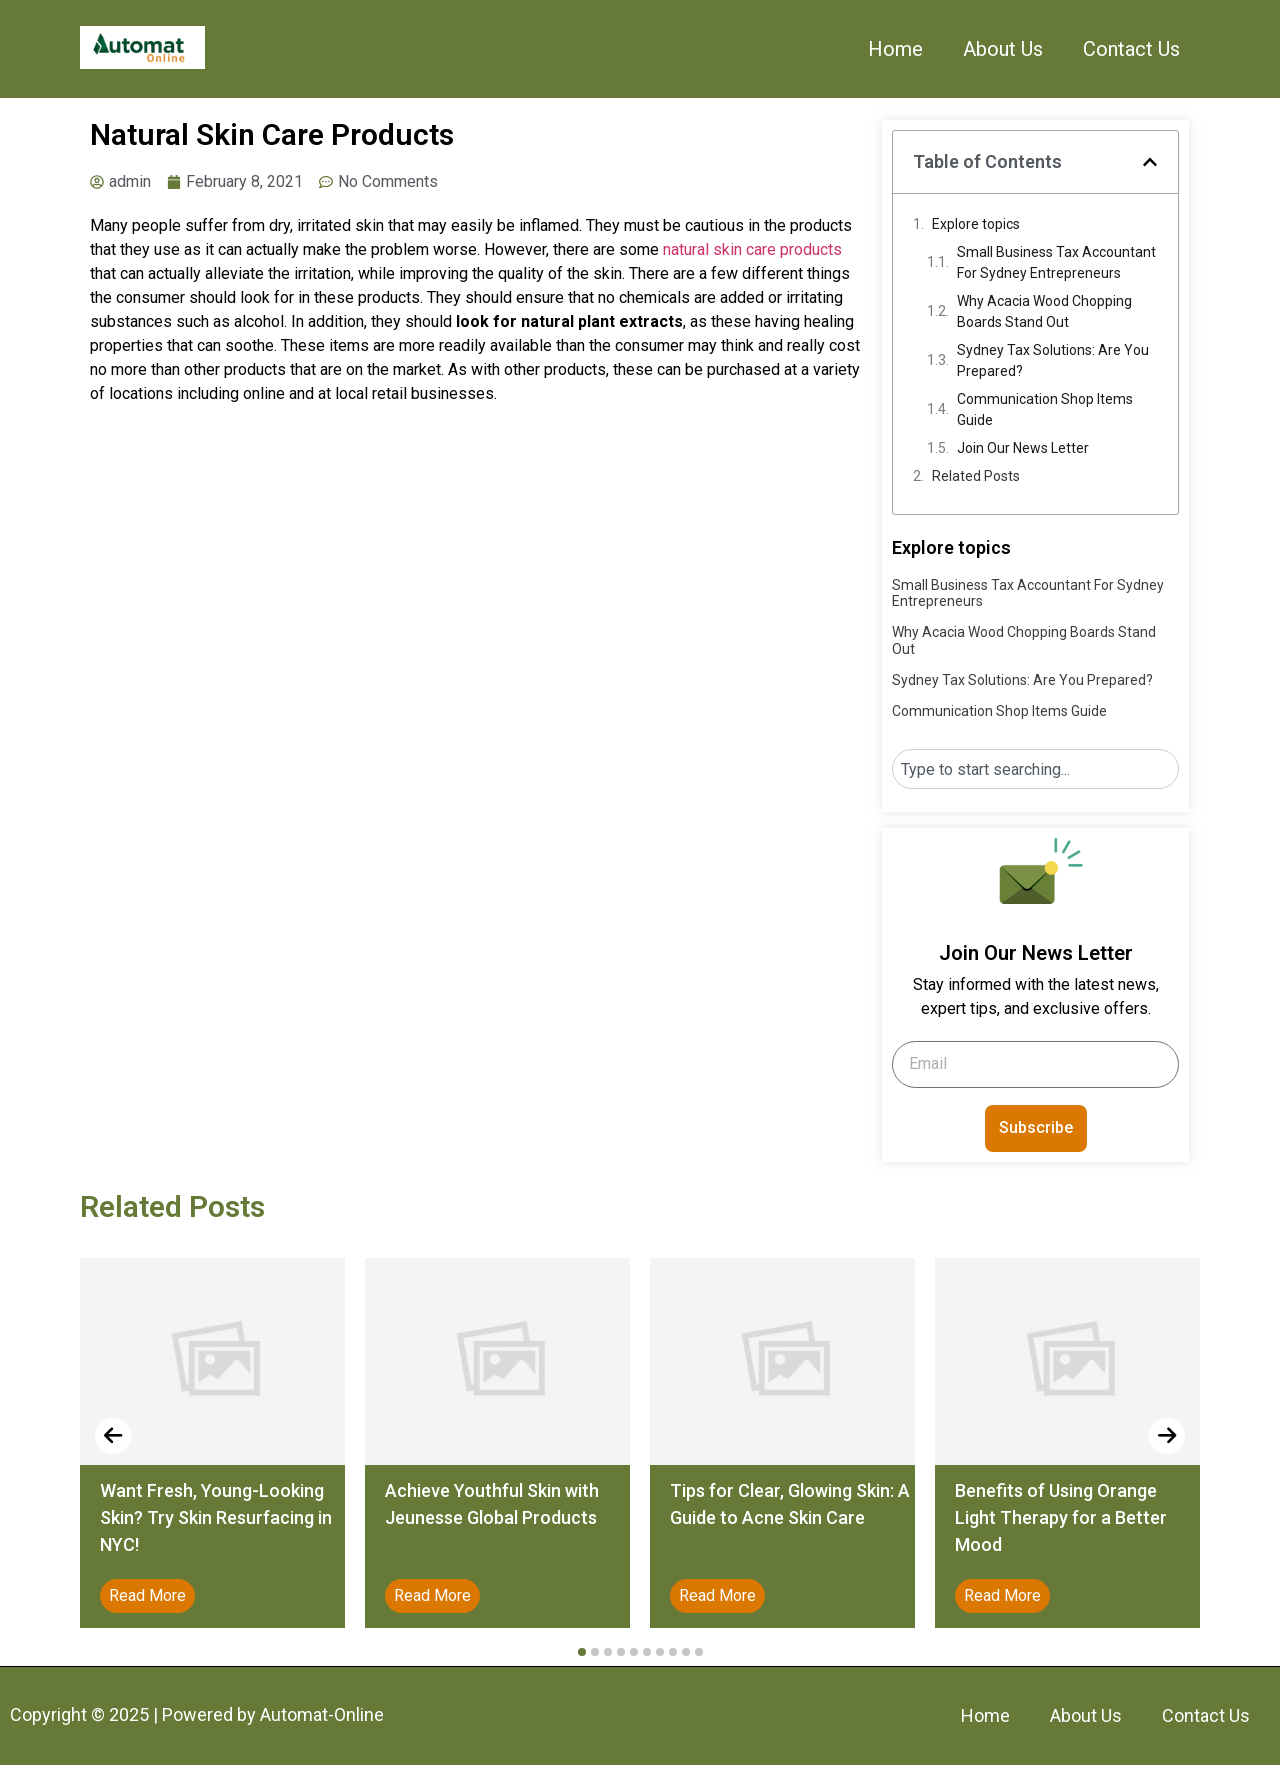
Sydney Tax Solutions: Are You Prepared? (1053, 360)
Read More (147, 1595)
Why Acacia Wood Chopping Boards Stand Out (1044, 311)
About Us (1003, 49)
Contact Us (1131, 49)
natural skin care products (752, 249)
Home (895, 49)
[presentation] (113, 1436)
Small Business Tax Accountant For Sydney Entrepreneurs (1056, 262)
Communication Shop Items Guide (1045, 409)
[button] (1150, 162)
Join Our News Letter (1023, 448)
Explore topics (976, 224)
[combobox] (1035, 769)
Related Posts (976, 476)
